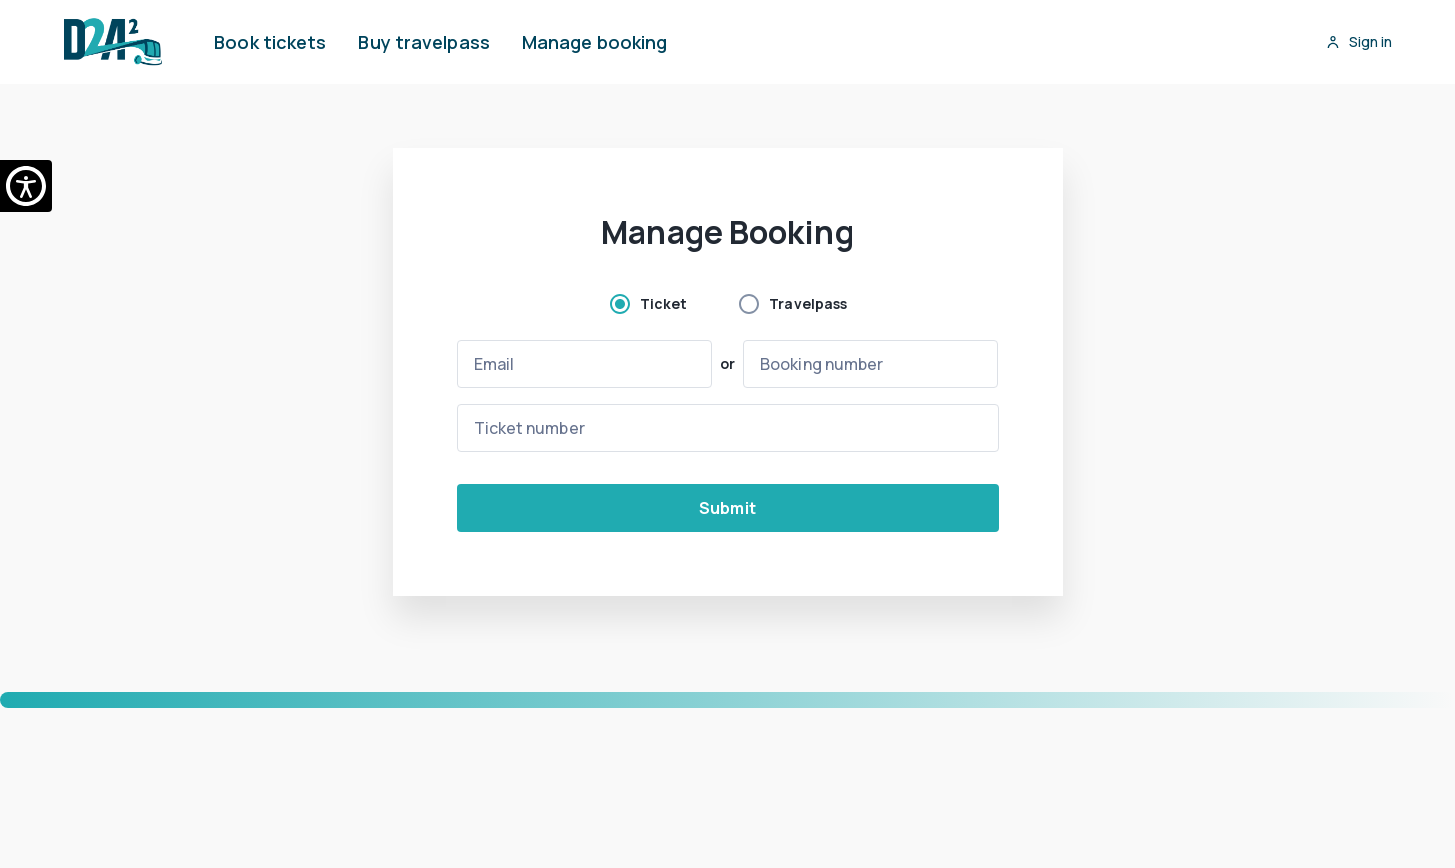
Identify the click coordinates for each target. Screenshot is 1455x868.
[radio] (648, 304)
